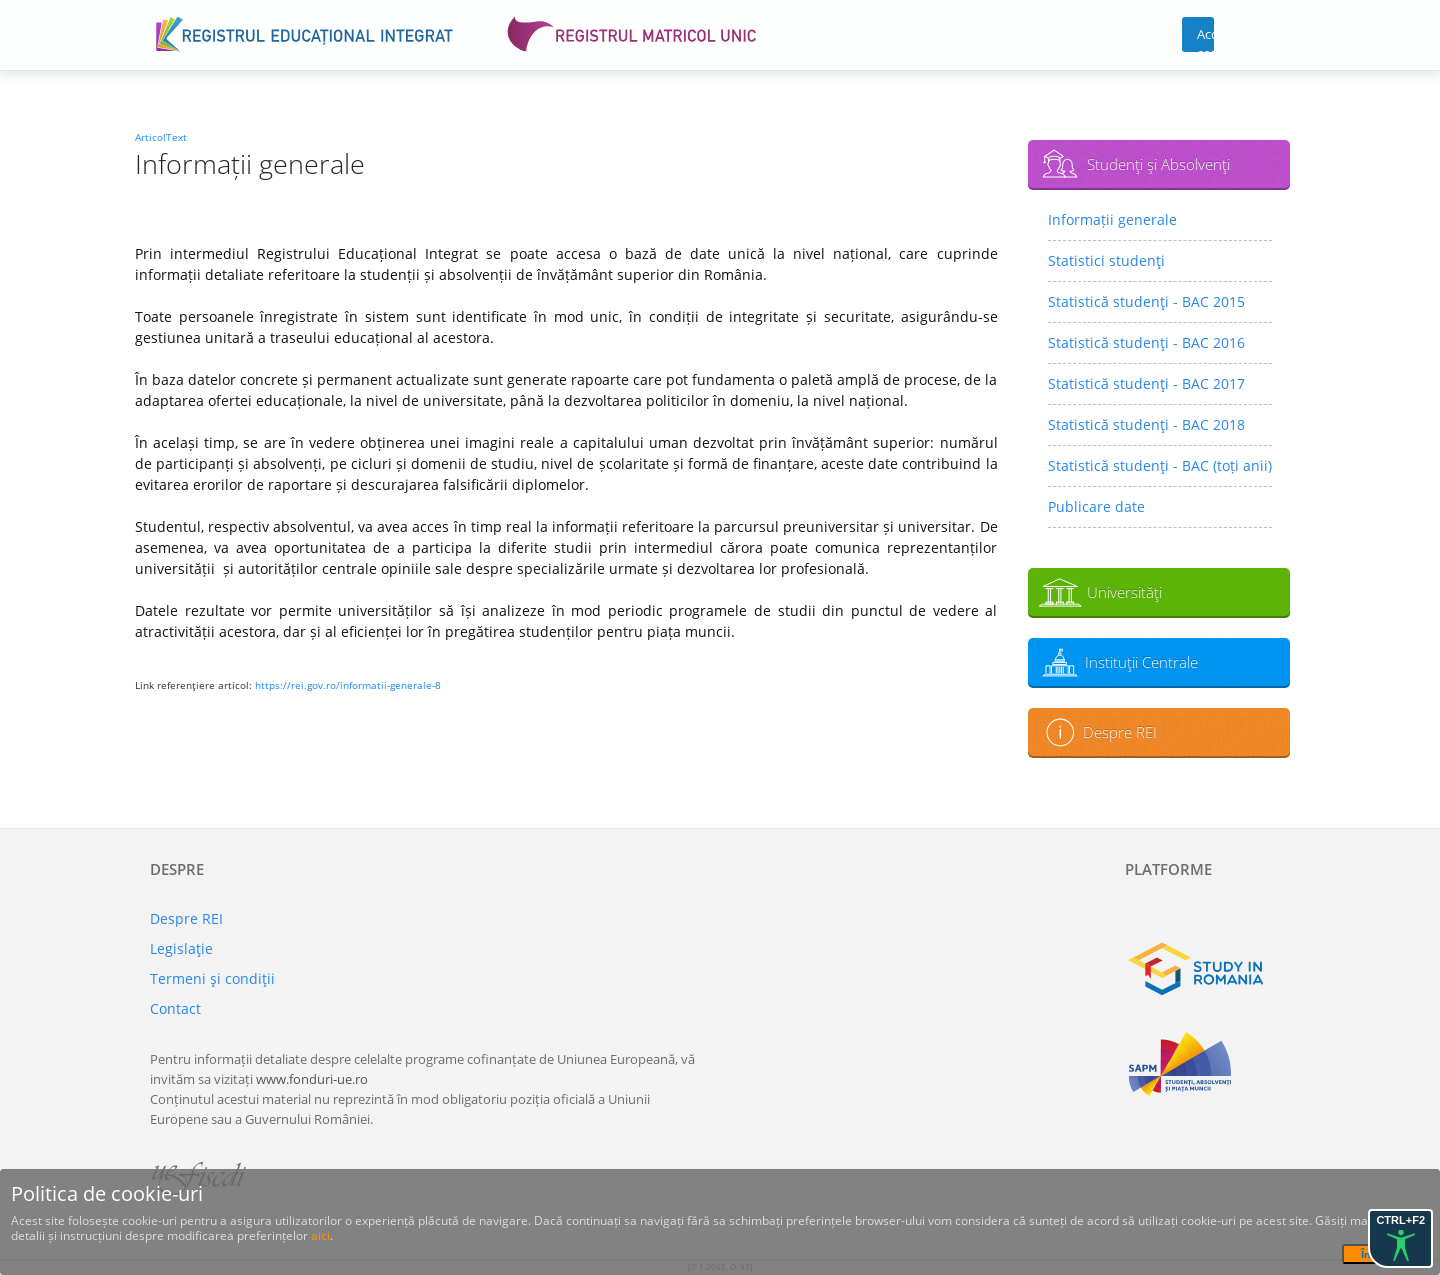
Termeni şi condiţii (212, 978)
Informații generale (1112, 219)
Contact (175, 1008)
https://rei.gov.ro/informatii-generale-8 (348, 685)
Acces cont (1205, 38)
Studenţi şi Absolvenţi (1158, 164)
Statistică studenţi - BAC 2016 (1146, 342)
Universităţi (1124, 592)
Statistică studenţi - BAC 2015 (1146, 301)
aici (320, 1235)
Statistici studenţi (1106, 260)
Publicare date (1096, 506)
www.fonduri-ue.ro (312, 1079)
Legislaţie (181, 948)
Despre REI (1120, 732)
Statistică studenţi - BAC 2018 (1146, 424)
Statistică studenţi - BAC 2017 (1146, 383)
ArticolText (161, 137)
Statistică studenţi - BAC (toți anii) (1160, 465)
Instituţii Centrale (1141, 662)
